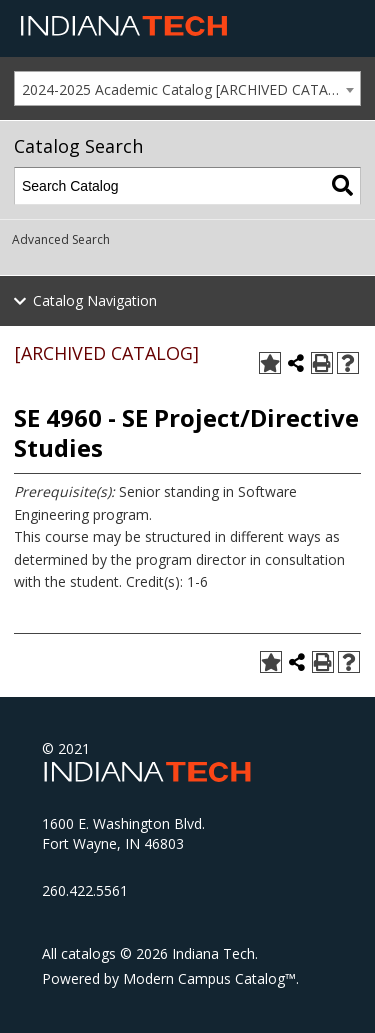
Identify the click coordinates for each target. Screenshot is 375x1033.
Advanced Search (61, 239)
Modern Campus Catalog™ (209, 978)
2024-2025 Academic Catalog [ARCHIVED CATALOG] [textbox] (191, 89)
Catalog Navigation (95, 300)
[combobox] (187, 88)
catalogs (88, 953)
